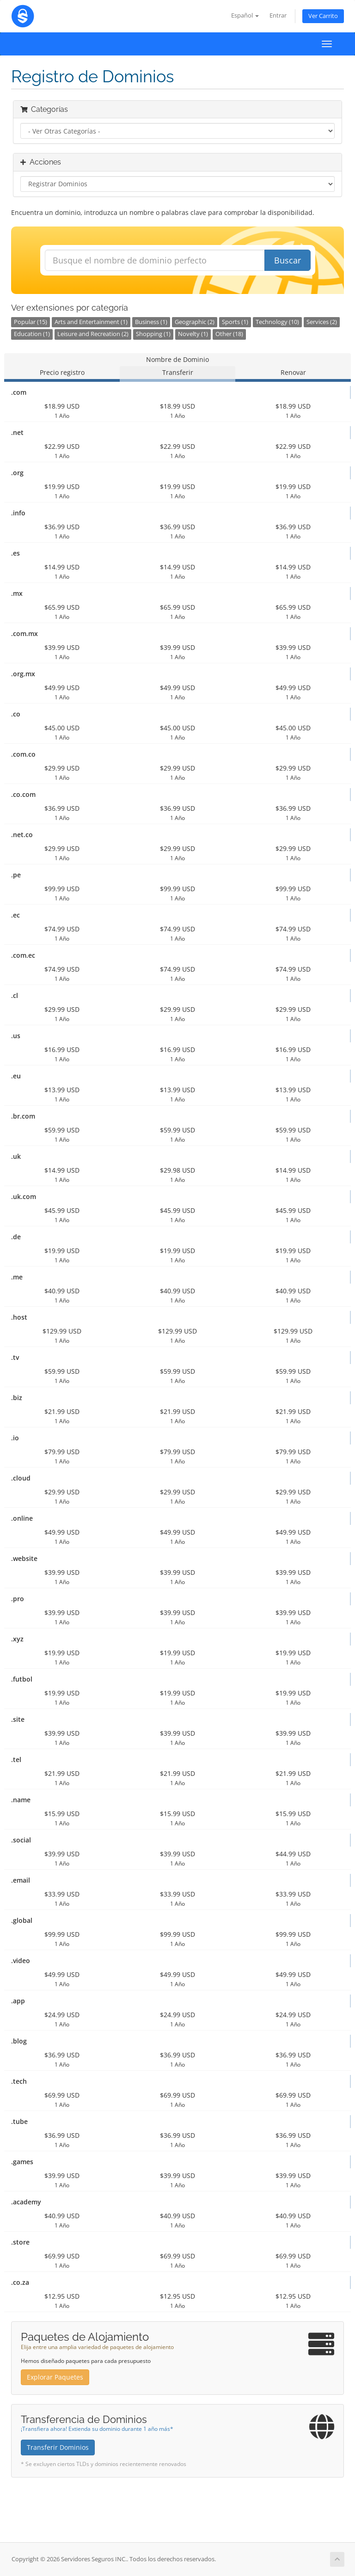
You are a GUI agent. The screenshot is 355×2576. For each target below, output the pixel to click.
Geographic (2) (194, 322)
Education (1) (32, 334)
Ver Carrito (323, 16)
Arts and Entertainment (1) (91, 322)
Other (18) (229, 334)
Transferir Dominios (58, 2447)
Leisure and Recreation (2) (93, 334)
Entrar (278, 15)
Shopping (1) (153, 334)
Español (245, 15)
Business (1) (151, 322)
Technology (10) (277, 322)
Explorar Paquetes (55, 2377)
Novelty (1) (193, 334)
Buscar (287, 260)
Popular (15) (30, 322)
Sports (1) (235, 322)
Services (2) (321, 322)
